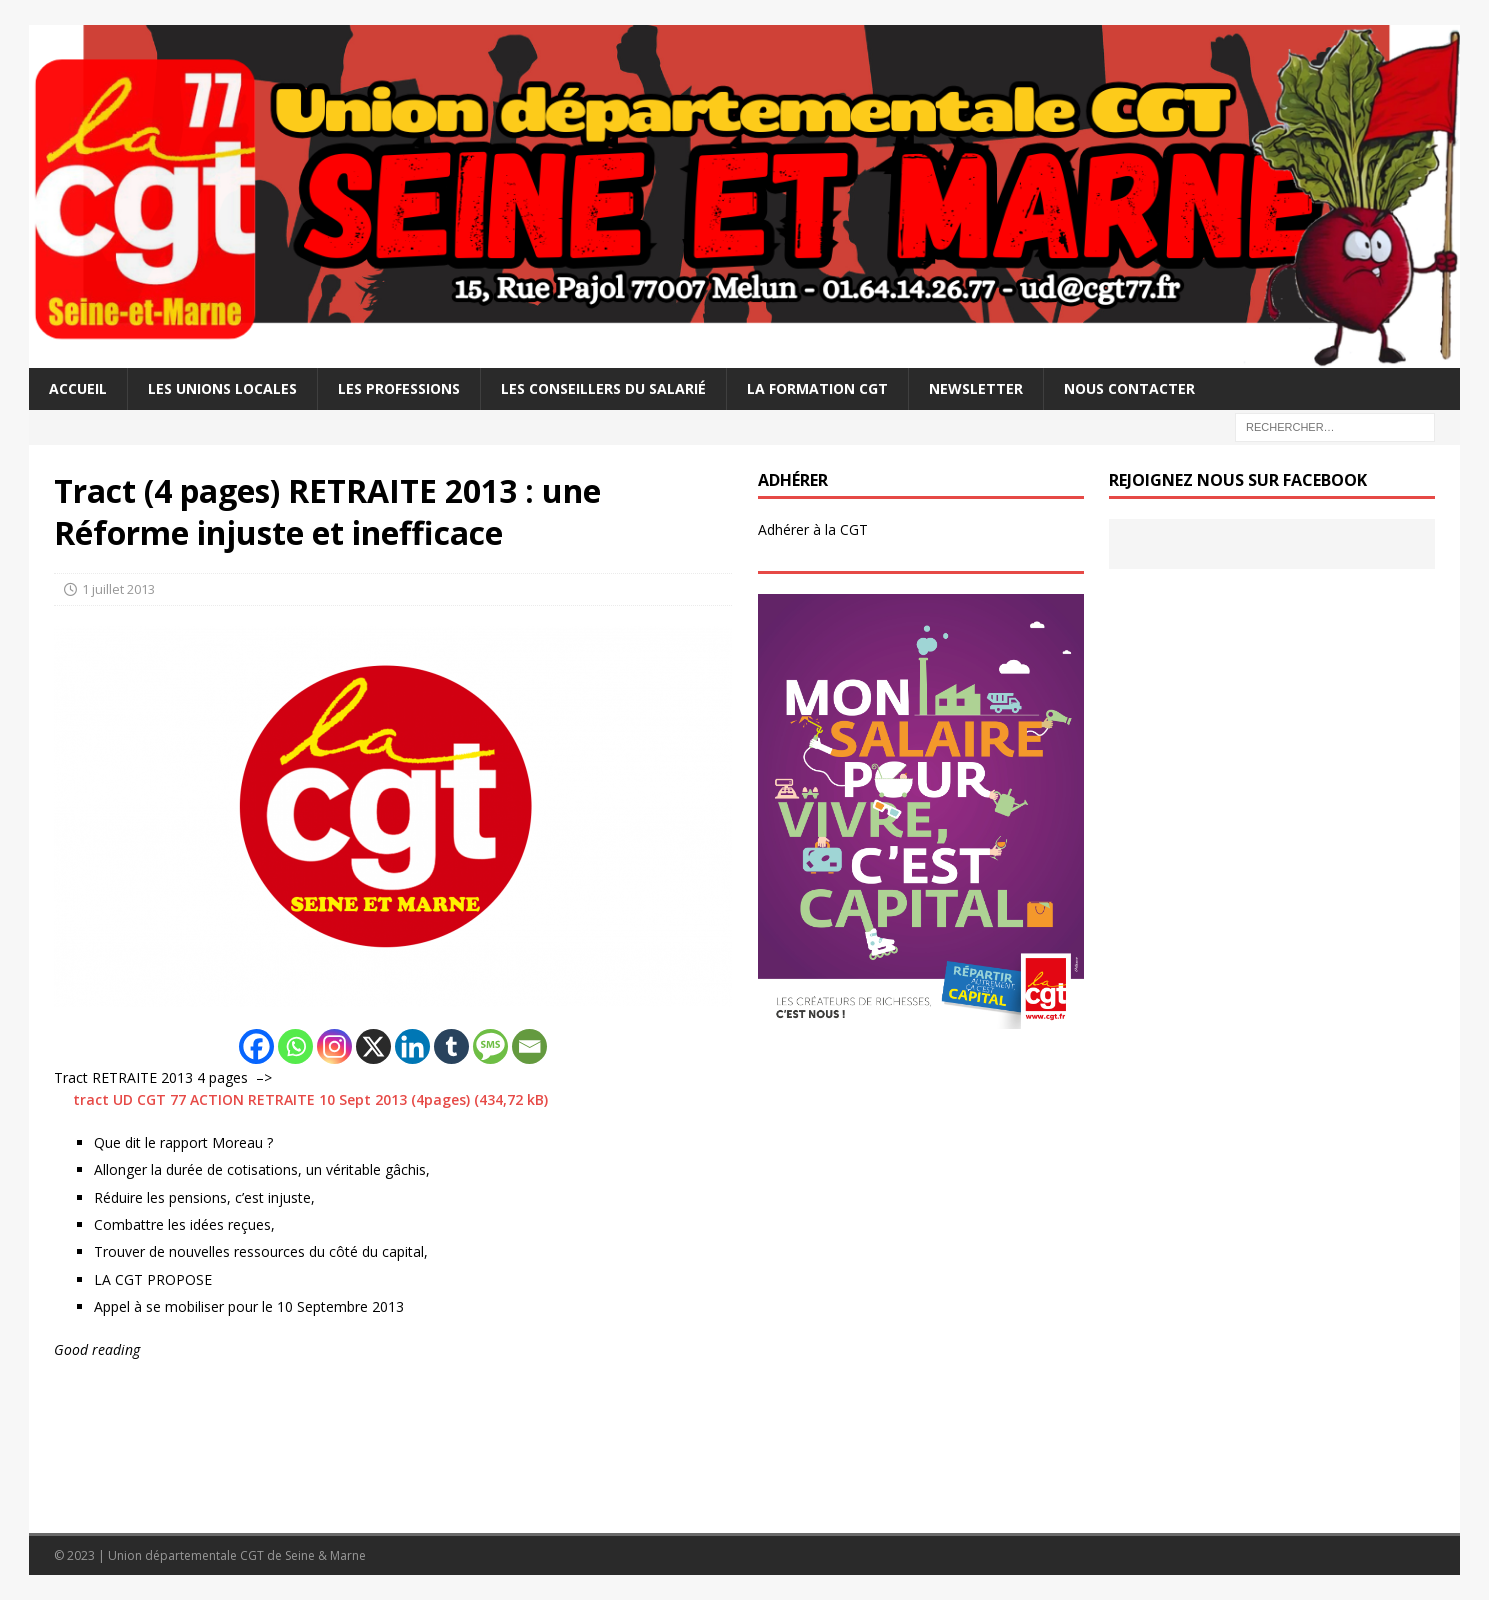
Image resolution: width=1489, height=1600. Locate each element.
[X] (373, 1046)
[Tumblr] (451, 1046)
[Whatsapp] (295, 1046)
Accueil (78, 388)
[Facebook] (256, 1046)
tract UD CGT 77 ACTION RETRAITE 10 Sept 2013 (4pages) (271, 1099)
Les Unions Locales (222, 388)
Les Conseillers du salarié (603, 388)
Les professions (399, 388)
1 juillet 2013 (118, 589)
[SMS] (490, 1046)
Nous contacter (1129, 388)
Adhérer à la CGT (813, 529)
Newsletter (976, 388)
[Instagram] (334, 1046)
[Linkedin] (412, 1046)
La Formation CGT (817, 388)
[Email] (529, 1046)
